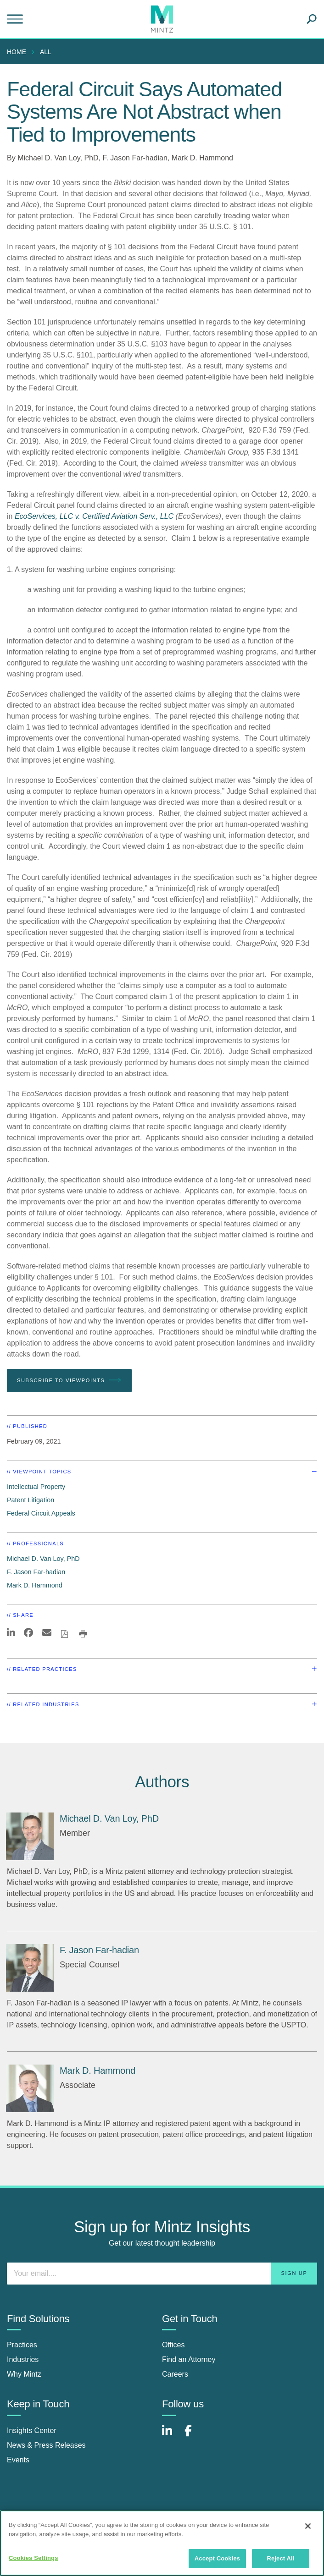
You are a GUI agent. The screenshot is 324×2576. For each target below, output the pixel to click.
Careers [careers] (175, 2374)
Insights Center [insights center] (31, 2430)
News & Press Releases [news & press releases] (46, 2445)
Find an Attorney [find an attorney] (189, 2359)
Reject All (280, 2558)
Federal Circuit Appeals (41, 1513)
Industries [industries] (23, 2359)
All (45, 51)
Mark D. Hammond (202, 158)
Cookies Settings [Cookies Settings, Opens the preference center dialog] (33, 2557)
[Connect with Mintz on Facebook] (193, 2435)
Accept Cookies (217, 2558)
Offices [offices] (173, 2345)
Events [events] (18, 2460)
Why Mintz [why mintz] (24, 2374)
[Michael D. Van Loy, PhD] (30, 1836)
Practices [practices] (22, 2345)
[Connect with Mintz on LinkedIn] (171, 2435)
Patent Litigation (30, 1500)
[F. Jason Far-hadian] (30, 1968)
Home (16, 51)
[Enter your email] (162, 2274)
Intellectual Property (36, 1486)
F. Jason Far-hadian (134, 158)
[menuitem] (19, 51)
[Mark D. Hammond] (30, 2088)
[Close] (308, 2526)
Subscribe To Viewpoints (69, 1380)
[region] (162, 2543)
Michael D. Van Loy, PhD (57, 158)
